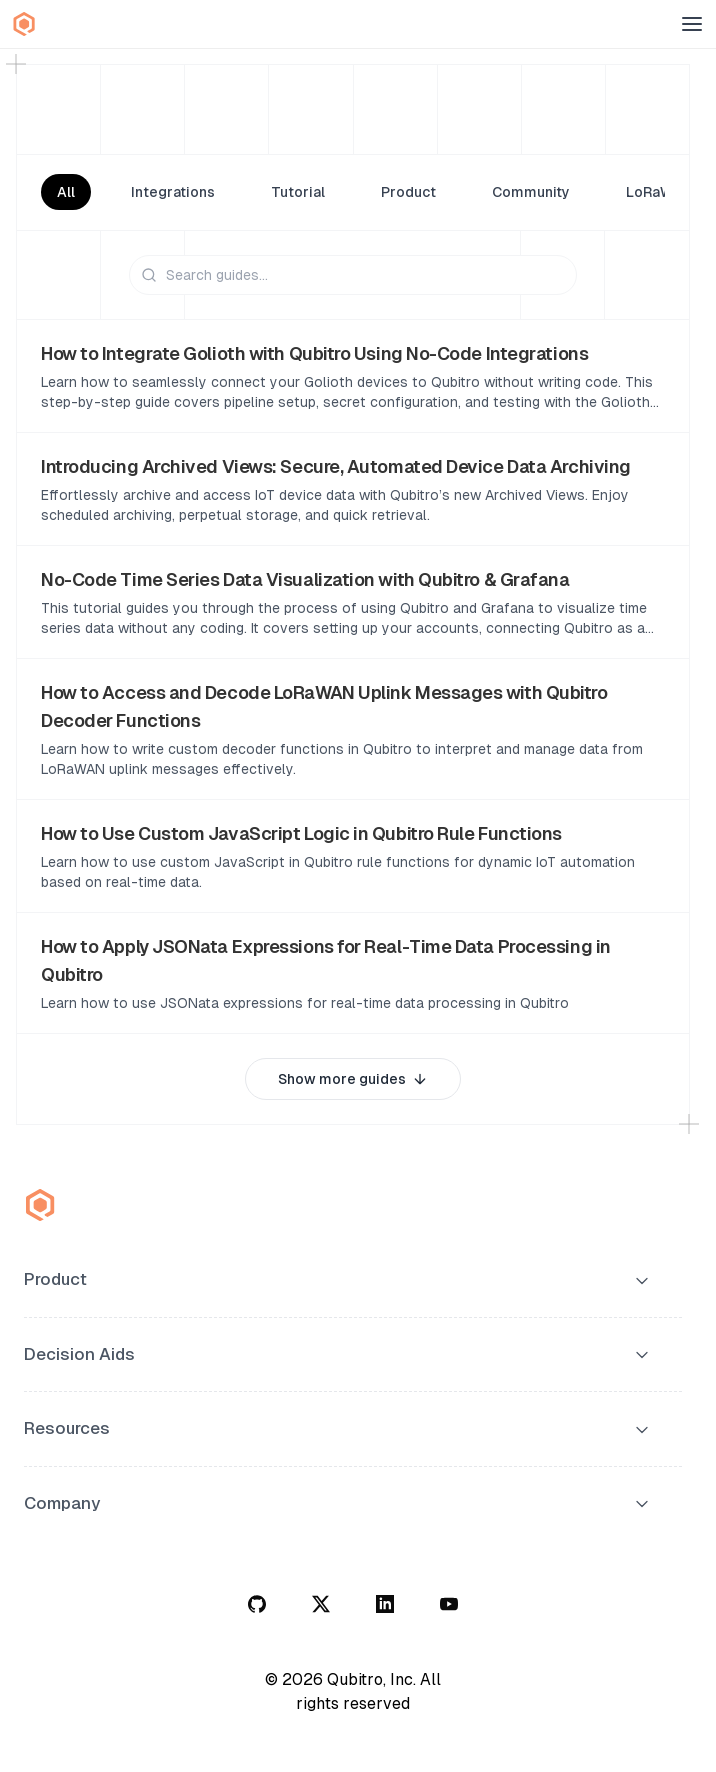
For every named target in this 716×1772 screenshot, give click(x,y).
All (66, 192)
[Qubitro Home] (24, 24)
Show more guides (353, 1079)
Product (408, 192)
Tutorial (298, 192)
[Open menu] (692, 24)
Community (531, 192)
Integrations (173, 192)
